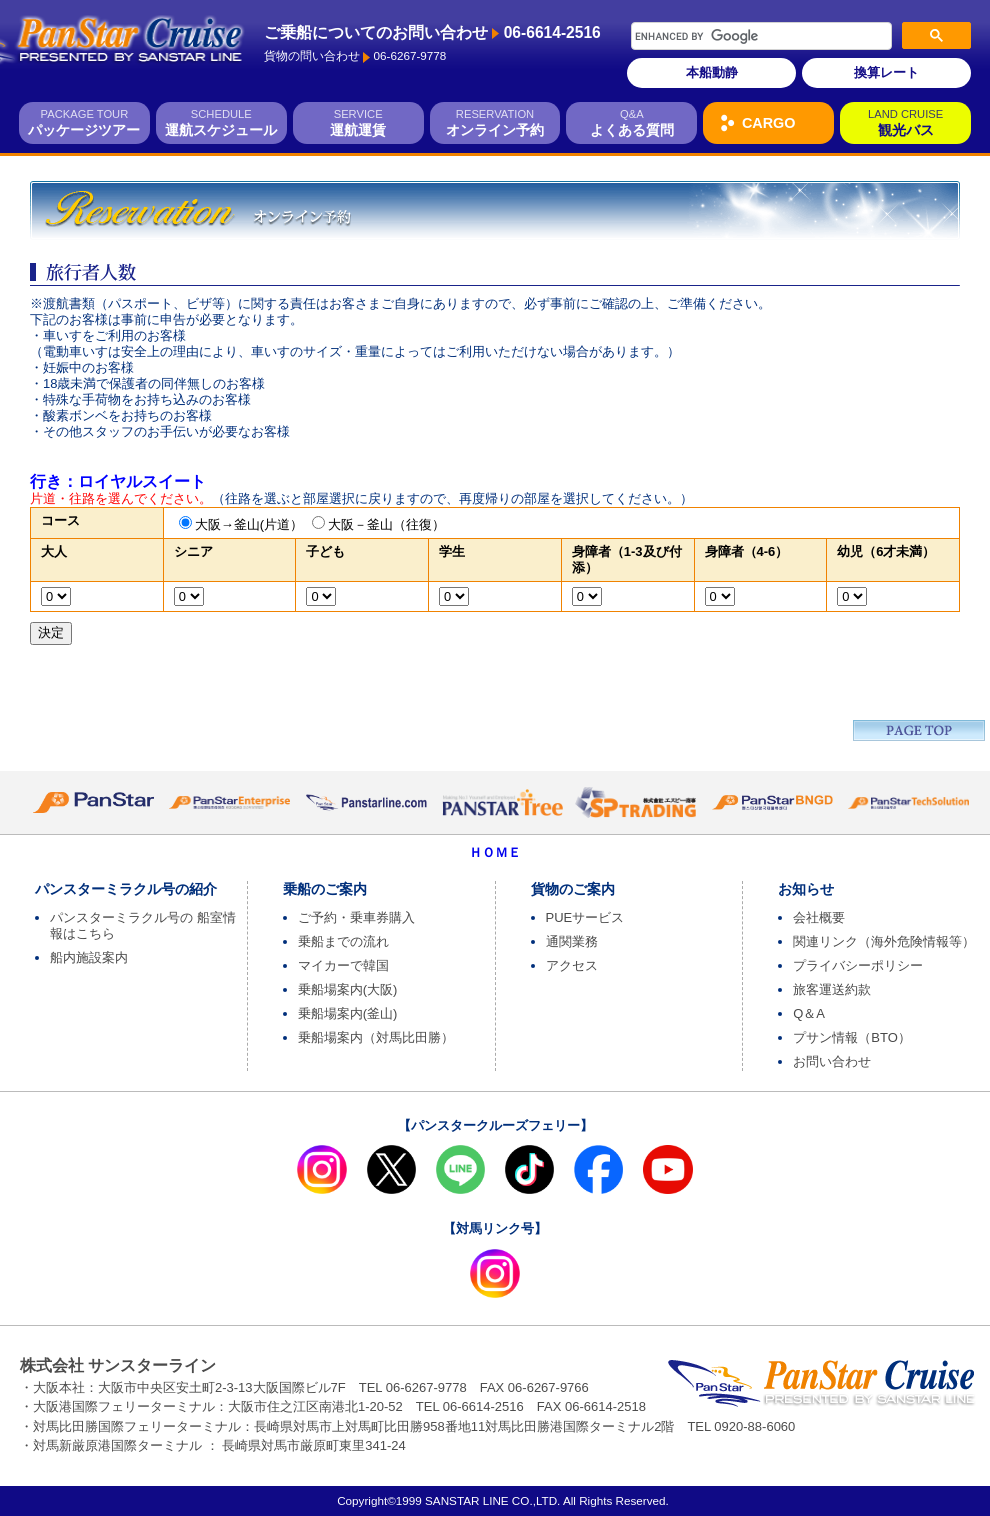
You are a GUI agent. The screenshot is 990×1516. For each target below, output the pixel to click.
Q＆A (809, 1013)
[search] (735, 36)
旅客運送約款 (832, 989)
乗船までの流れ (343, 941)
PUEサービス (585, 917)
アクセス (572, 965)
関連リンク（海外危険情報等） (884, 941)
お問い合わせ (832, 1061)
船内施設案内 (89, 957)
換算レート (886, 72)
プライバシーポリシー (858, 965)
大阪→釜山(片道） (249, 524)
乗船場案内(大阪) (348, 989)
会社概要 (819, 917)
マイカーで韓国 (343, 965)
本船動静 (712, 72)
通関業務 (572, 941)
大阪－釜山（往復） (386, 524)
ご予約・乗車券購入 (356, 917)
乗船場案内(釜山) (348, 1013)
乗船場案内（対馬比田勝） (376, 1037)
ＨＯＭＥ (495, 852)
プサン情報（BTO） (852, 1037)
